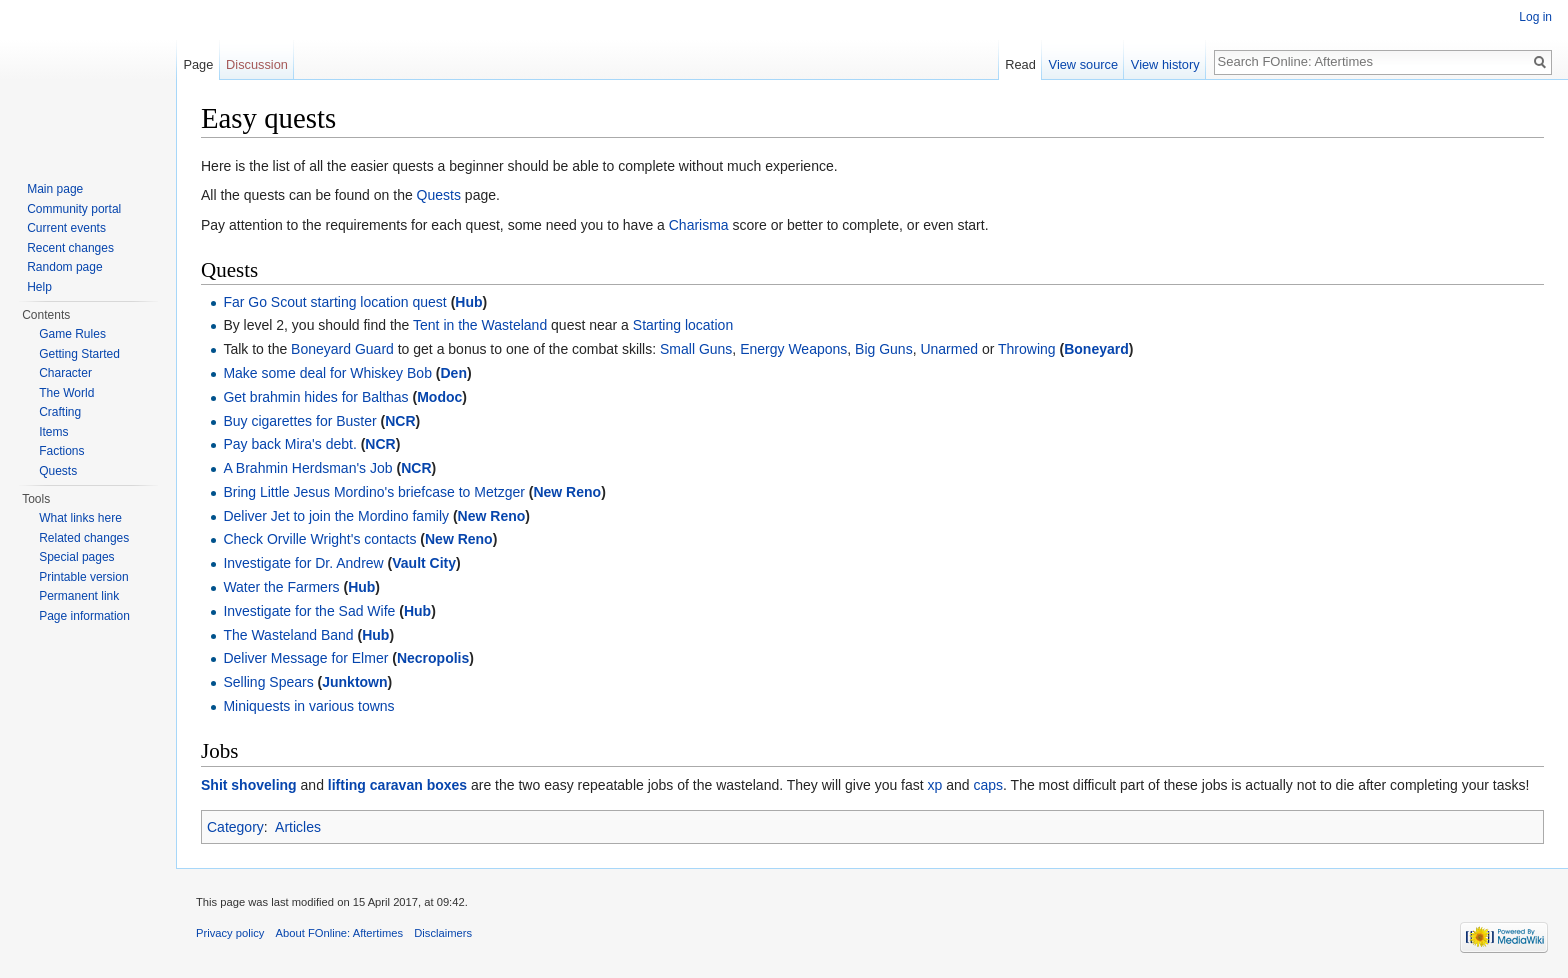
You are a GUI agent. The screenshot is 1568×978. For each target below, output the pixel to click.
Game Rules (72, 334)
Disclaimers (443, 933)
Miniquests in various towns (308, 706)
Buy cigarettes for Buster (299, 421)
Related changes (84, 538)
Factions (61, 451)
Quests (439, 195)
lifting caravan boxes (397, 785)
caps (989, 785)
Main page (55, 189)
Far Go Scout (264, 302)
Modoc (439, 397)
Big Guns (884, 349)
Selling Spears (268, 682)
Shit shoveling (249, 785)
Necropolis (433, 658)
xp (935, 785)
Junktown (354, 682)
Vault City (424, 563)
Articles (298, 827)
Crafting (60, 412)
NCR (400, 421)
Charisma (699, 225)
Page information (84, 616)
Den (453, 373)
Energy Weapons (793, 349)
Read (1020, 64)
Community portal (74, 209)
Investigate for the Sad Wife (309, 611)
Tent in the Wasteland (480, 325)
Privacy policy (230, 933)
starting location (360, 302)
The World (66, 393)
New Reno (567, 492)
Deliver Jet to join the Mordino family (336, 516)
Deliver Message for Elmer (307, 658)
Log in (1535, 17)
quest (430, 302)
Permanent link (79, 596)
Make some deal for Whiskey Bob (327, 373)
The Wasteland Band (288, 635)
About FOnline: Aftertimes (339, 933)
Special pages (76, 557)
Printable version (83, 577)
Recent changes (70, 248)
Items (53, 432)
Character (65, 373)
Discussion (257, 64)
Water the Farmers (281, 587)
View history (1165, 64)
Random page (64, 267)
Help (39, 287)
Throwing (1027, 349)
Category (235, 827)
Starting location (683, 325)
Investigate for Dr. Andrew (303, 563)
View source (1083, 64)
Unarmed (949, 349)
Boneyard (1096, 349)
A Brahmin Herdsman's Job (307, 468)
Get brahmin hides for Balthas (315, 397)
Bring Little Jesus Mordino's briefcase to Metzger (373, 492)
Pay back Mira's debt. (289, 444)
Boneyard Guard (342, 349)
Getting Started (79, 354)
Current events (66, 228)
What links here (80, 518)
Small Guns (696, 349)
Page (198, 64)
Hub (468, 302)
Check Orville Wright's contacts (319, 539)
